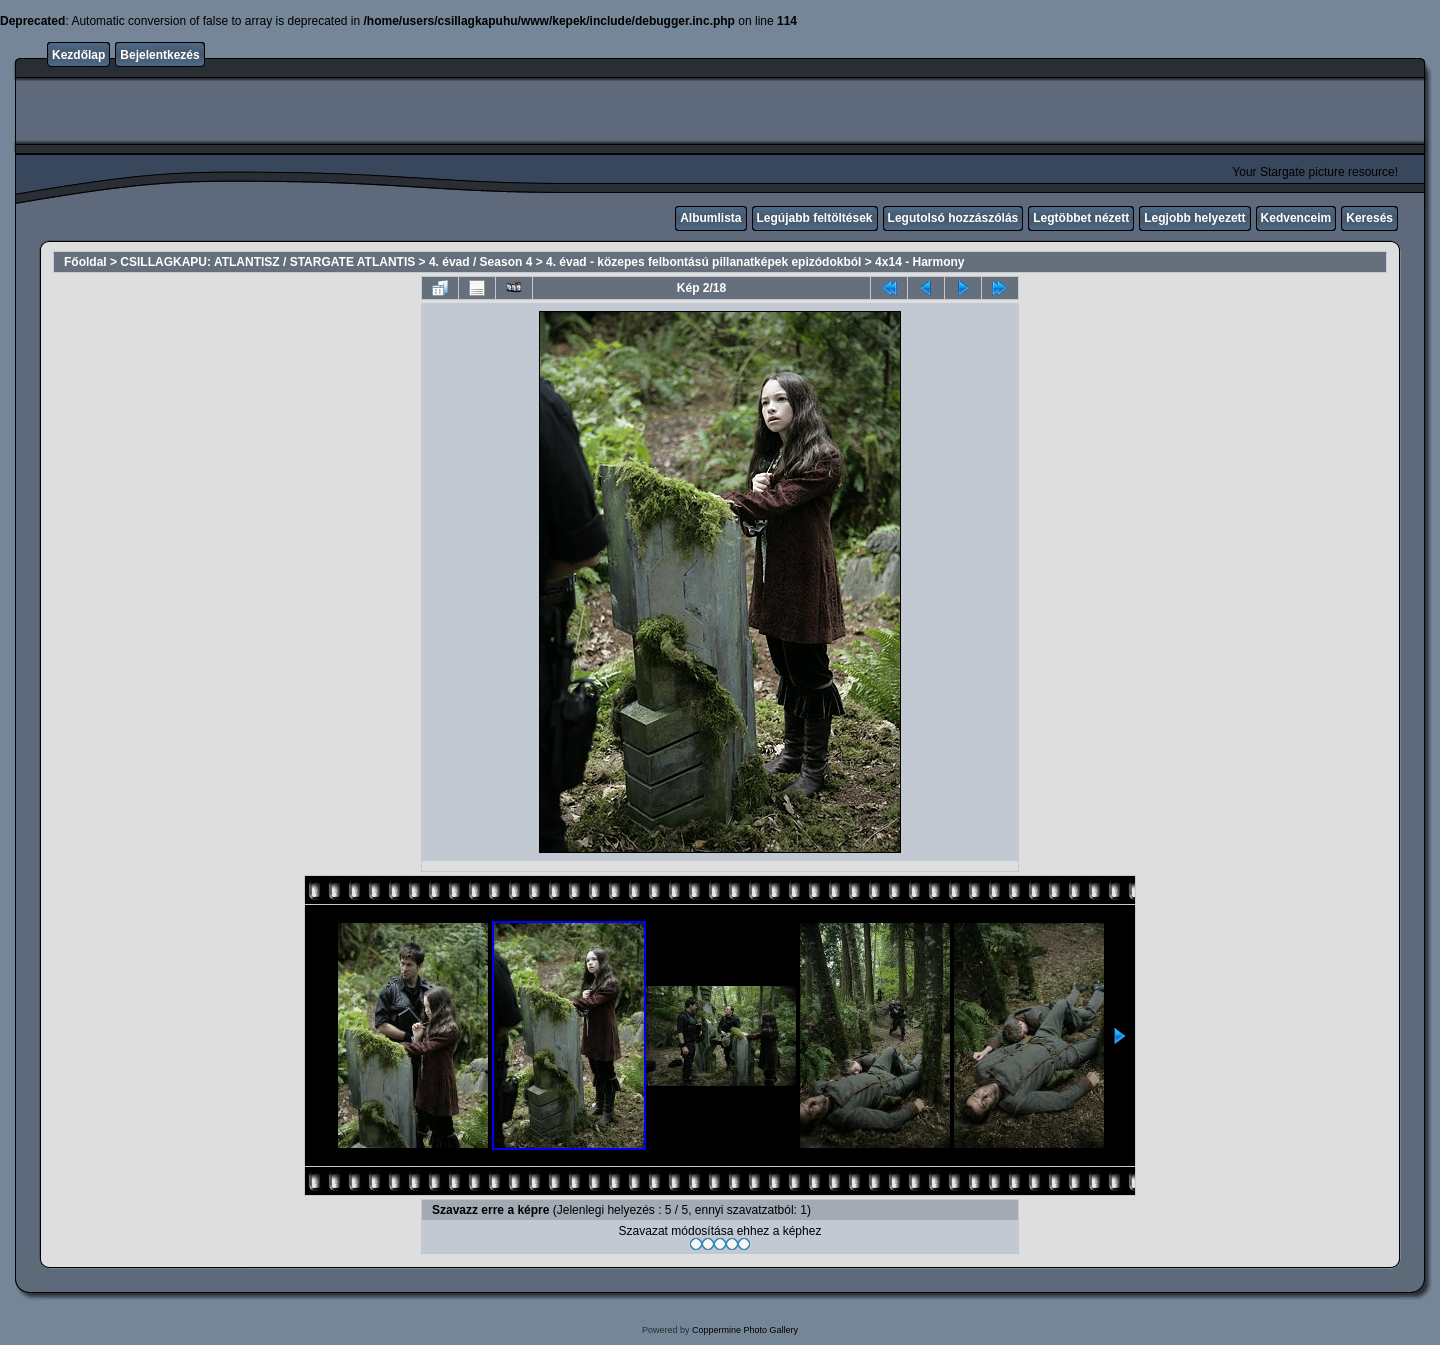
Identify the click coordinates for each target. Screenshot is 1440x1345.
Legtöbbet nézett (1081, 218)
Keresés (1369, 218)
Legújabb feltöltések (815, 218)
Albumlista (710, 218)
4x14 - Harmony (919, 262)
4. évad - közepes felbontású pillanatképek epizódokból (703, 262)
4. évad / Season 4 (480, 262)
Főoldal (85, 262)
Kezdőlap (78, 55)
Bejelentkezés (159, 55)
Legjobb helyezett (1194, 218)
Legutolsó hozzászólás (953, 218)
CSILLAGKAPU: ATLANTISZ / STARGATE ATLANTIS (267, 262)
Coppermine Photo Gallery (745, 1330)
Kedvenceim (1296, 218)
